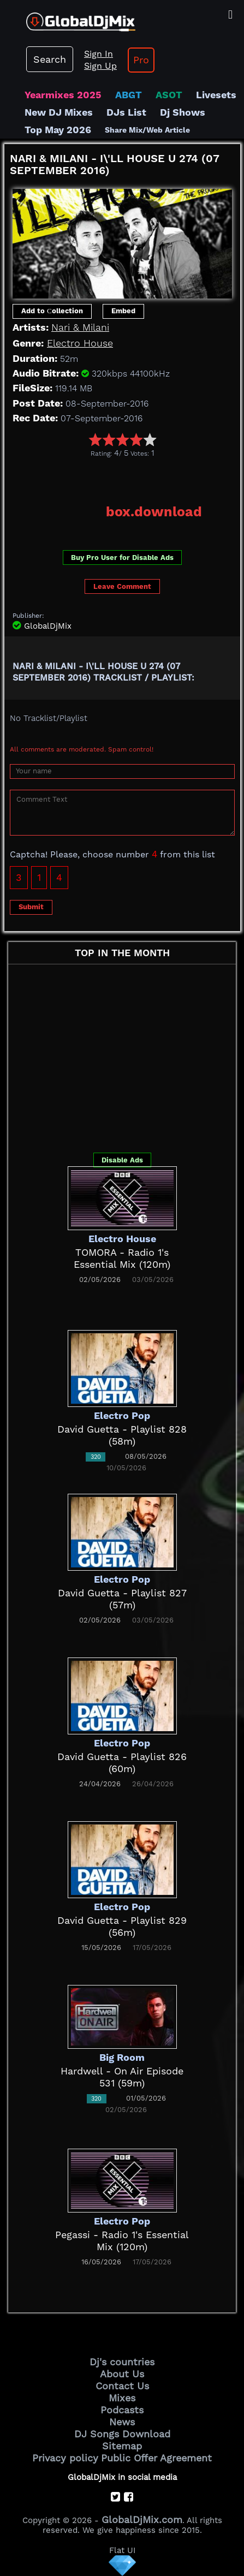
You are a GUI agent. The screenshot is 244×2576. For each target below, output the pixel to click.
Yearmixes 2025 (63, 94)
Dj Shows (182, 112)
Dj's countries (122, 2362)
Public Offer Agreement (156, 2458)
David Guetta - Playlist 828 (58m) (122, 1435)
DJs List (126, 112)
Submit (31, 907)
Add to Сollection (52, 311)
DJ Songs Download (122, 2434)
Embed (123, 311)
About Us (122, 2374)
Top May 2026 (58, 129)
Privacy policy (65, 2458)
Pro (141, 59)
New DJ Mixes (59, 112)
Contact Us (122, 2386)
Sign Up (100, 66)
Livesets (216, 94)
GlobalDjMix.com (142, 2519)
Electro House (80, 343)
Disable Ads (122, 1160)
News (122, 2422)
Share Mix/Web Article (147, 130)
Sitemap (122, 2446)
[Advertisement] (124, 477)
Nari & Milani (80, 327)
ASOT (169, 94)
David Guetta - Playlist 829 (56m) (122, 1926)
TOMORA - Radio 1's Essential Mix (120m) (122, 1258)
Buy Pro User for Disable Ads (122, 557)
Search (49, 59)
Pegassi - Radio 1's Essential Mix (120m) (122, 2240)
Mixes (122, 2398)
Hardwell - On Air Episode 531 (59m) (122, 2077)
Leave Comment (122, 586)
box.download (154, 512)
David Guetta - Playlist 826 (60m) (122, 1762)
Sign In (98, 54)
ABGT (128, 94)
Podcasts (122, 2410)
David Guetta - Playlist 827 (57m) (122, 1599)
